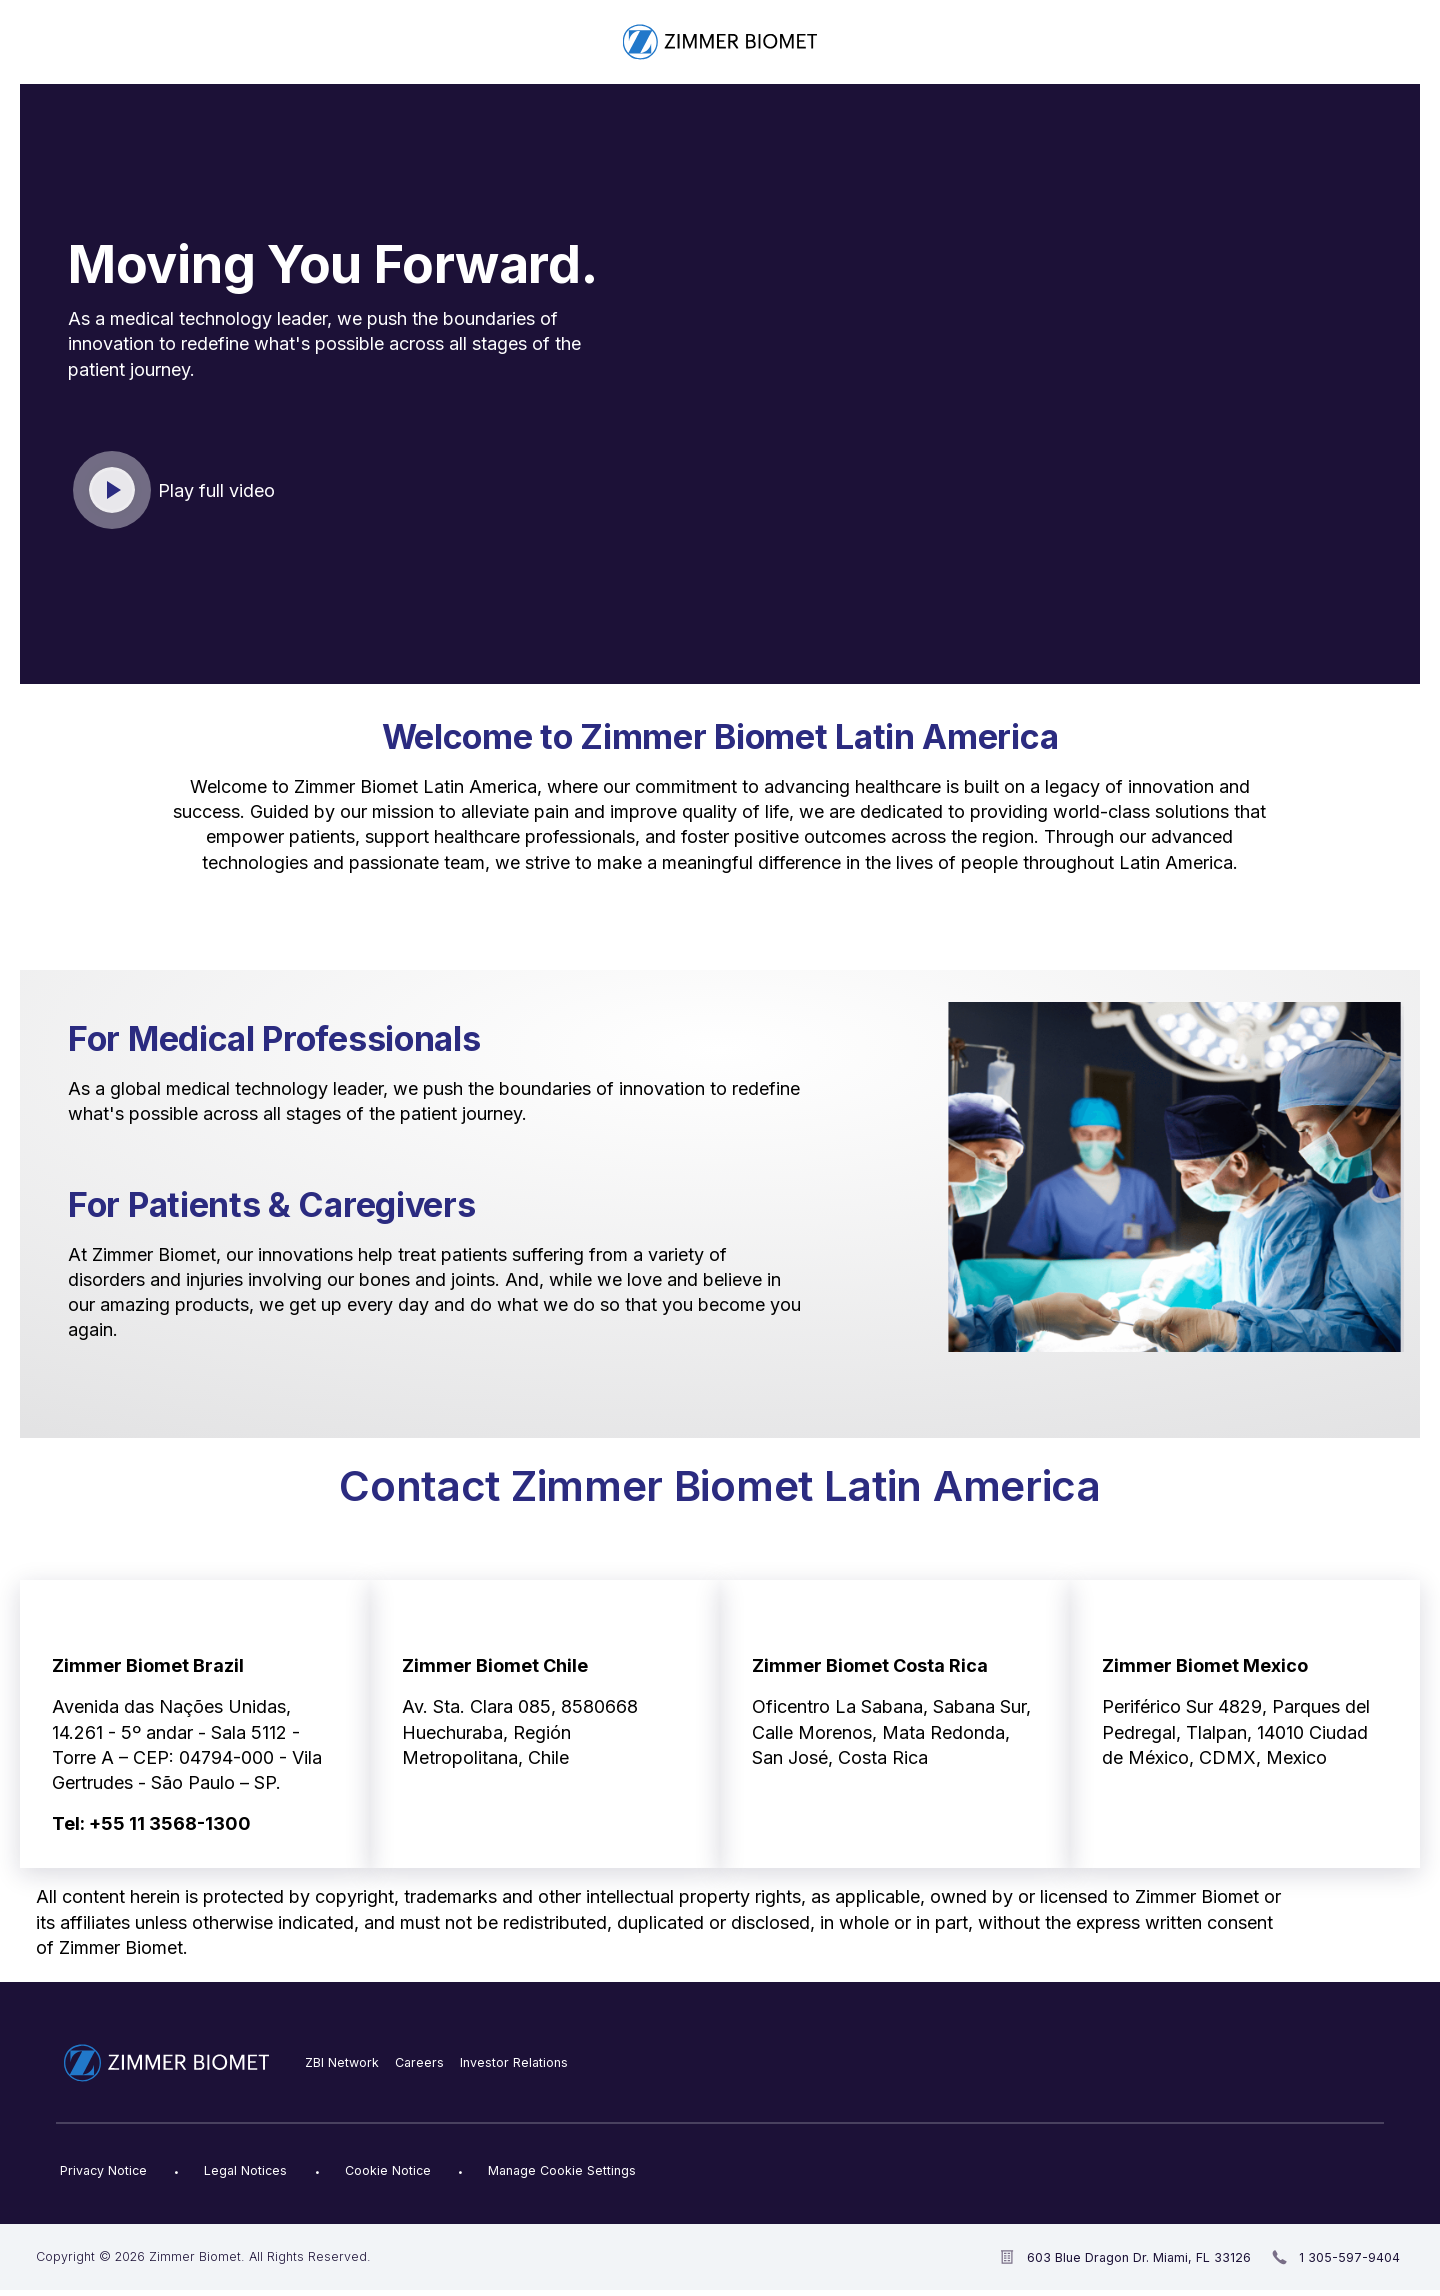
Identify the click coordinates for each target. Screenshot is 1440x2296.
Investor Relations (514, 2062)
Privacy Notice (103, 2170)
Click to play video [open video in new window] (113, 491)
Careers (419, 2062)
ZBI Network (342, 2062)
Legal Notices (245, 2170)
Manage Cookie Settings (562, 2170)
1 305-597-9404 (1349, 2257)
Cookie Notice (388, 2170)
